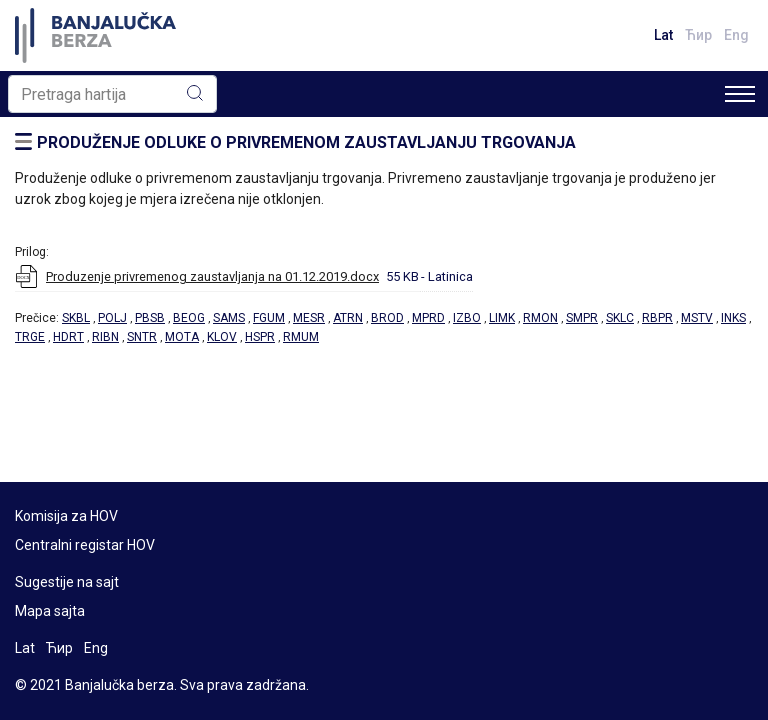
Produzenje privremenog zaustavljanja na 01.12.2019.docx (212, 276)
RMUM (301, 337)
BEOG (189, 318)
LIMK (502, 318)
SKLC (620, 318)
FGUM (269, 318)
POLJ (112, 318)
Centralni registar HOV (85, 545)
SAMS (229, 318)
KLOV (222, 337)
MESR (309, 318)
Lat (663, 35)
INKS (733, 318)
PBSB (150, 318)
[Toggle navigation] (740, 94)
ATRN (348, 318)
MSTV (697, 318)
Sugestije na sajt (67, 582)
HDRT (68, 337)
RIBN (105, 337)
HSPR (260, 337)
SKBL (76, 318)
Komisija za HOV (66, 516)
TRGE (30, 337)
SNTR (142, 337)
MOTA (182, 337)
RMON (540, 318)
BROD (387, 318)
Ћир (698, 35)
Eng (736, 35)
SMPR (582, 318)
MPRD (428, 318)
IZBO (467, 318)
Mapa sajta (50, 611)
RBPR (657, 318)
